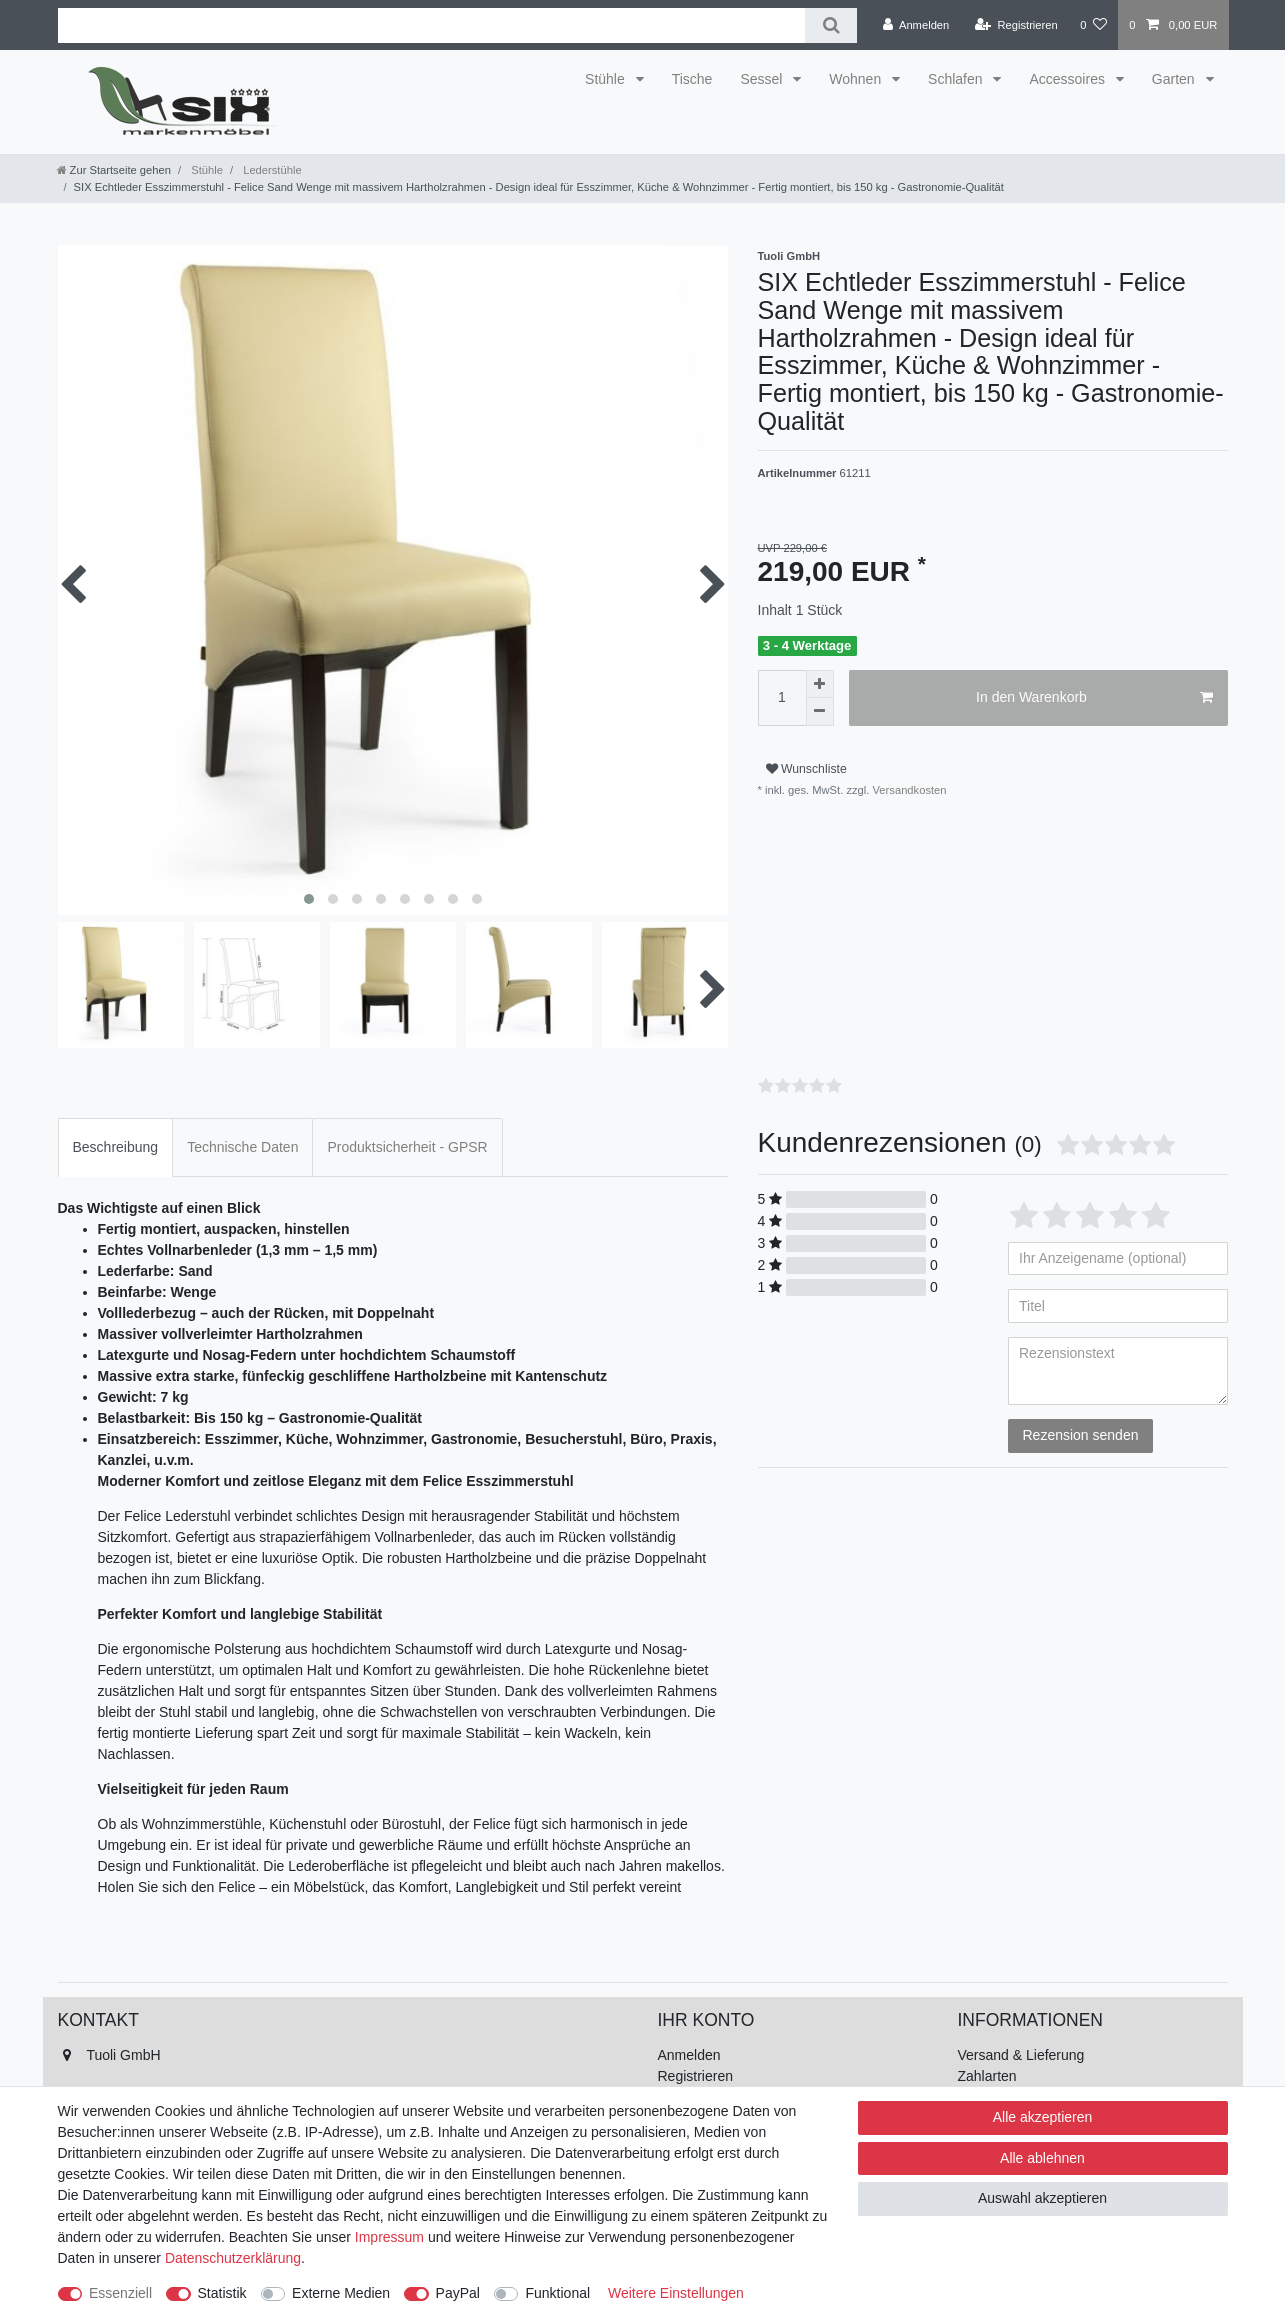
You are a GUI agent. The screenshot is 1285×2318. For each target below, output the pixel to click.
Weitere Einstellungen (676, 2293)
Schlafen (957, 79)
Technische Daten (242, 1147)
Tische (692, 79)
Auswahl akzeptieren (1042, 2198)
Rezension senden (1081, 1435)
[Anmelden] (916, 25)
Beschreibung (116, 1147)
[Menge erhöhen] (820, 684)
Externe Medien (341, 2293)
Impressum (389, 2237)
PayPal (458, 2293)
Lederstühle (271, 170)
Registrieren (695, 2076)
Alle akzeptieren (1043, 2117)
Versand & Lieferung (1021, 2055)
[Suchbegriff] (432, 25)
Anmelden (689, 2055)
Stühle (607, 79)
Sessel (763, 79)
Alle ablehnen (1042, 2158)
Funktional (557, 2293)
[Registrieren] (1016, 25)
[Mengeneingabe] (782, 698)
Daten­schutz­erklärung (233, 2258)
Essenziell (120, 2293)
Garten (1175, 79)
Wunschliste (806, 769)
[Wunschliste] (1093, 25)
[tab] (116, 1147)
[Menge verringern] (820, 712)
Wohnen (857, 79)
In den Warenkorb (1094, 698)
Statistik (222, 2293)
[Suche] (830, 25)
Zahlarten (987, 2076)
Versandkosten (907, 790)
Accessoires (1068, 79)
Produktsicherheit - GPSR (407, 1147)
